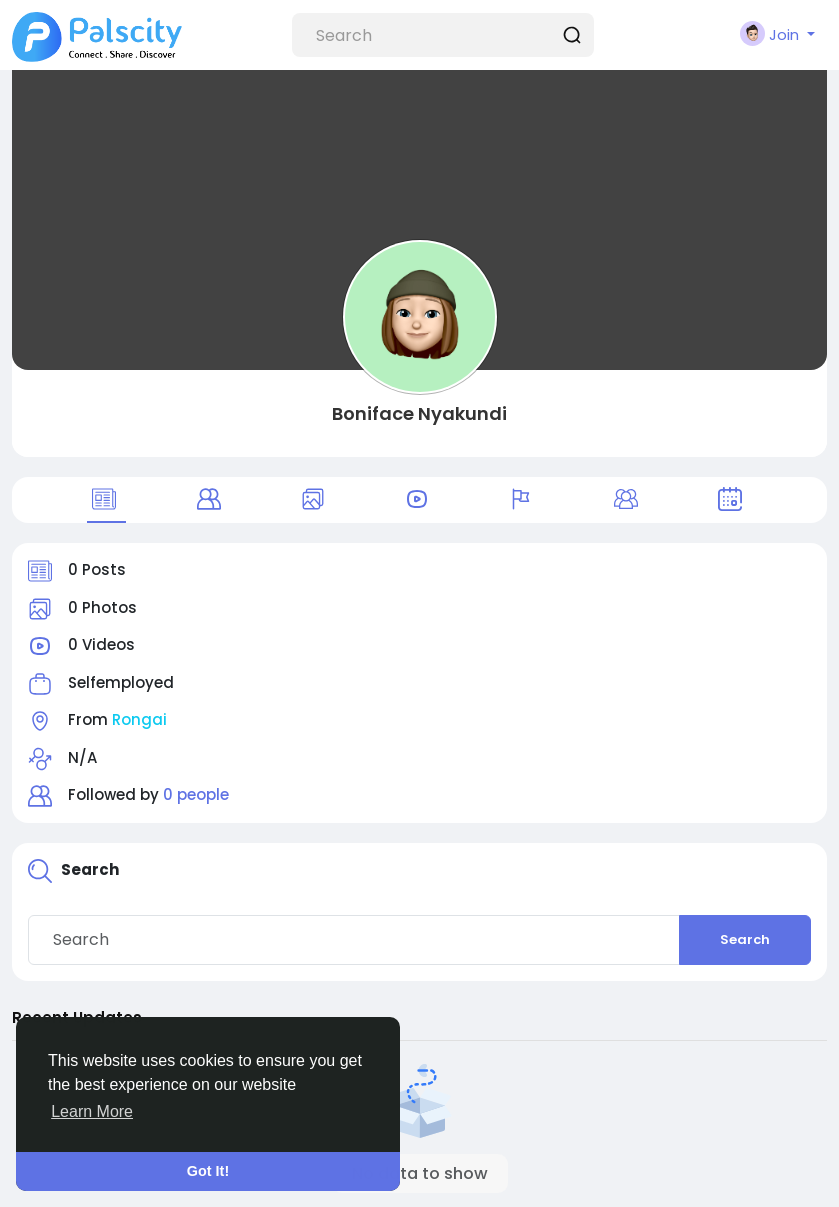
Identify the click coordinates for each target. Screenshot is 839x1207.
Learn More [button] (92, 1111)
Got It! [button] (208, 1171)
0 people (196, 794)
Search (745, 939)
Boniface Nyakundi (419, 413)
